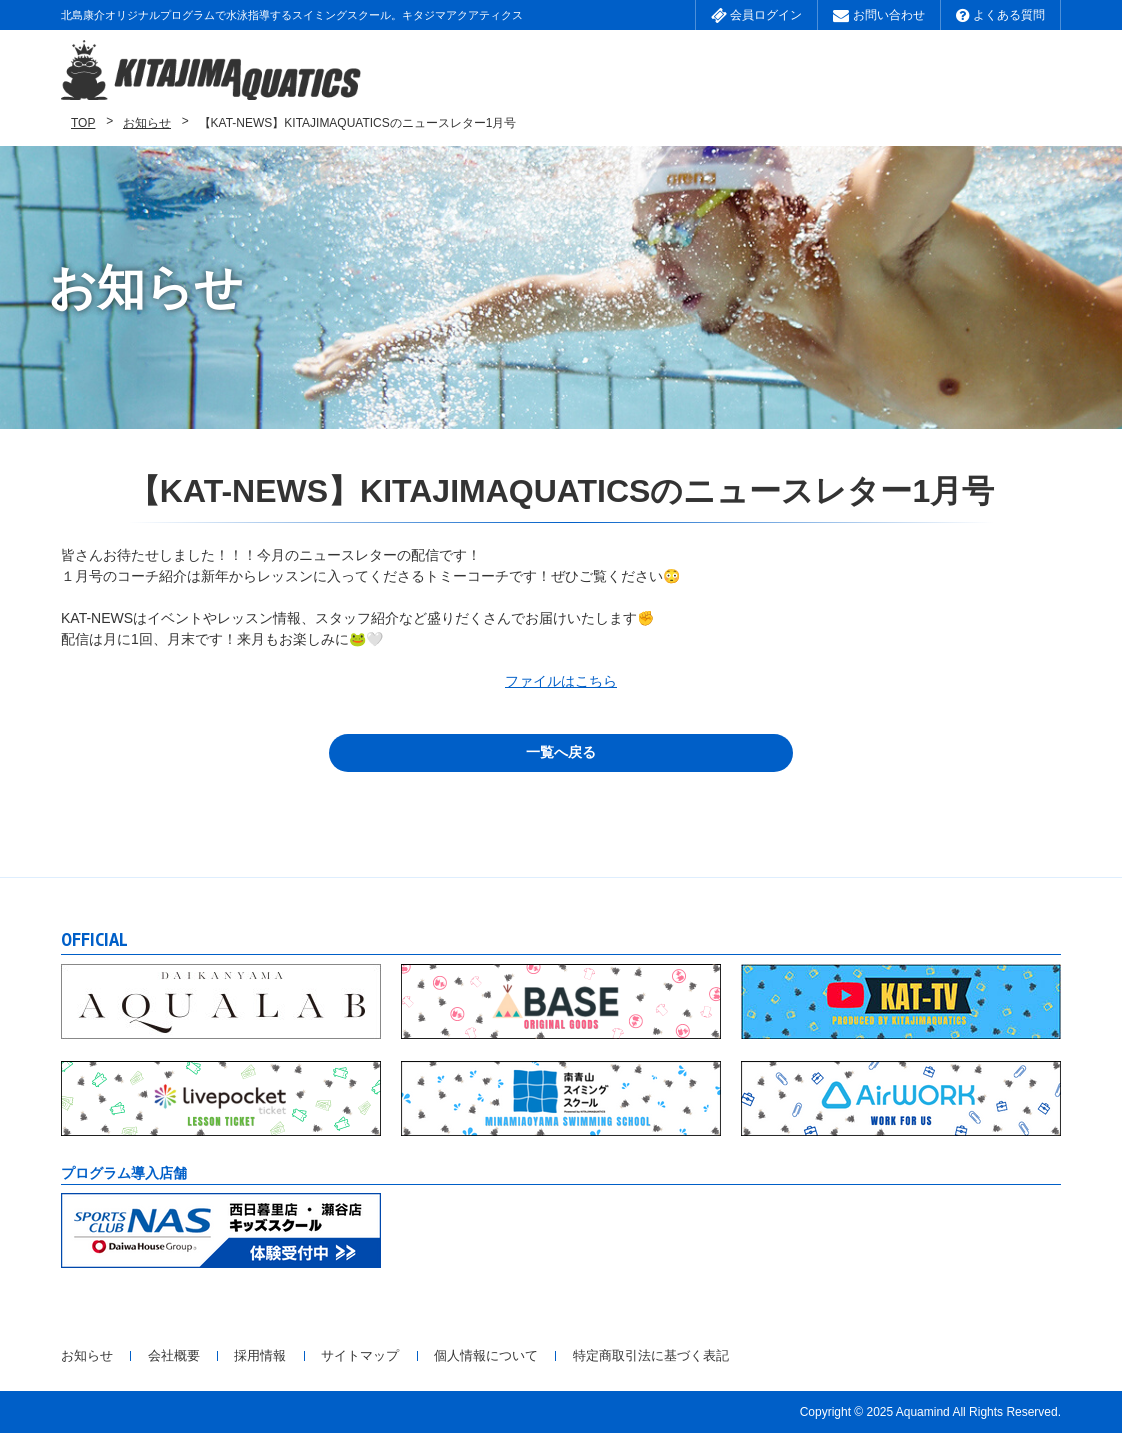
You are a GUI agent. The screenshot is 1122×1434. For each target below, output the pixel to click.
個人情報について (565, 1357)
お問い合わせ (878, 15)
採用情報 (299, 1357)
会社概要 (194, 1357)
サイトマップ (418, 1357)
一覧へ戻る (561, 754)
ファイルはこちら (561, 682)
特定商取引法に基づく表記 (754, 1357)
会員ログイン (756, 15)
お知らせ (147, 124)
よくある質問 (1000, 15)
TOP (83, 124)
